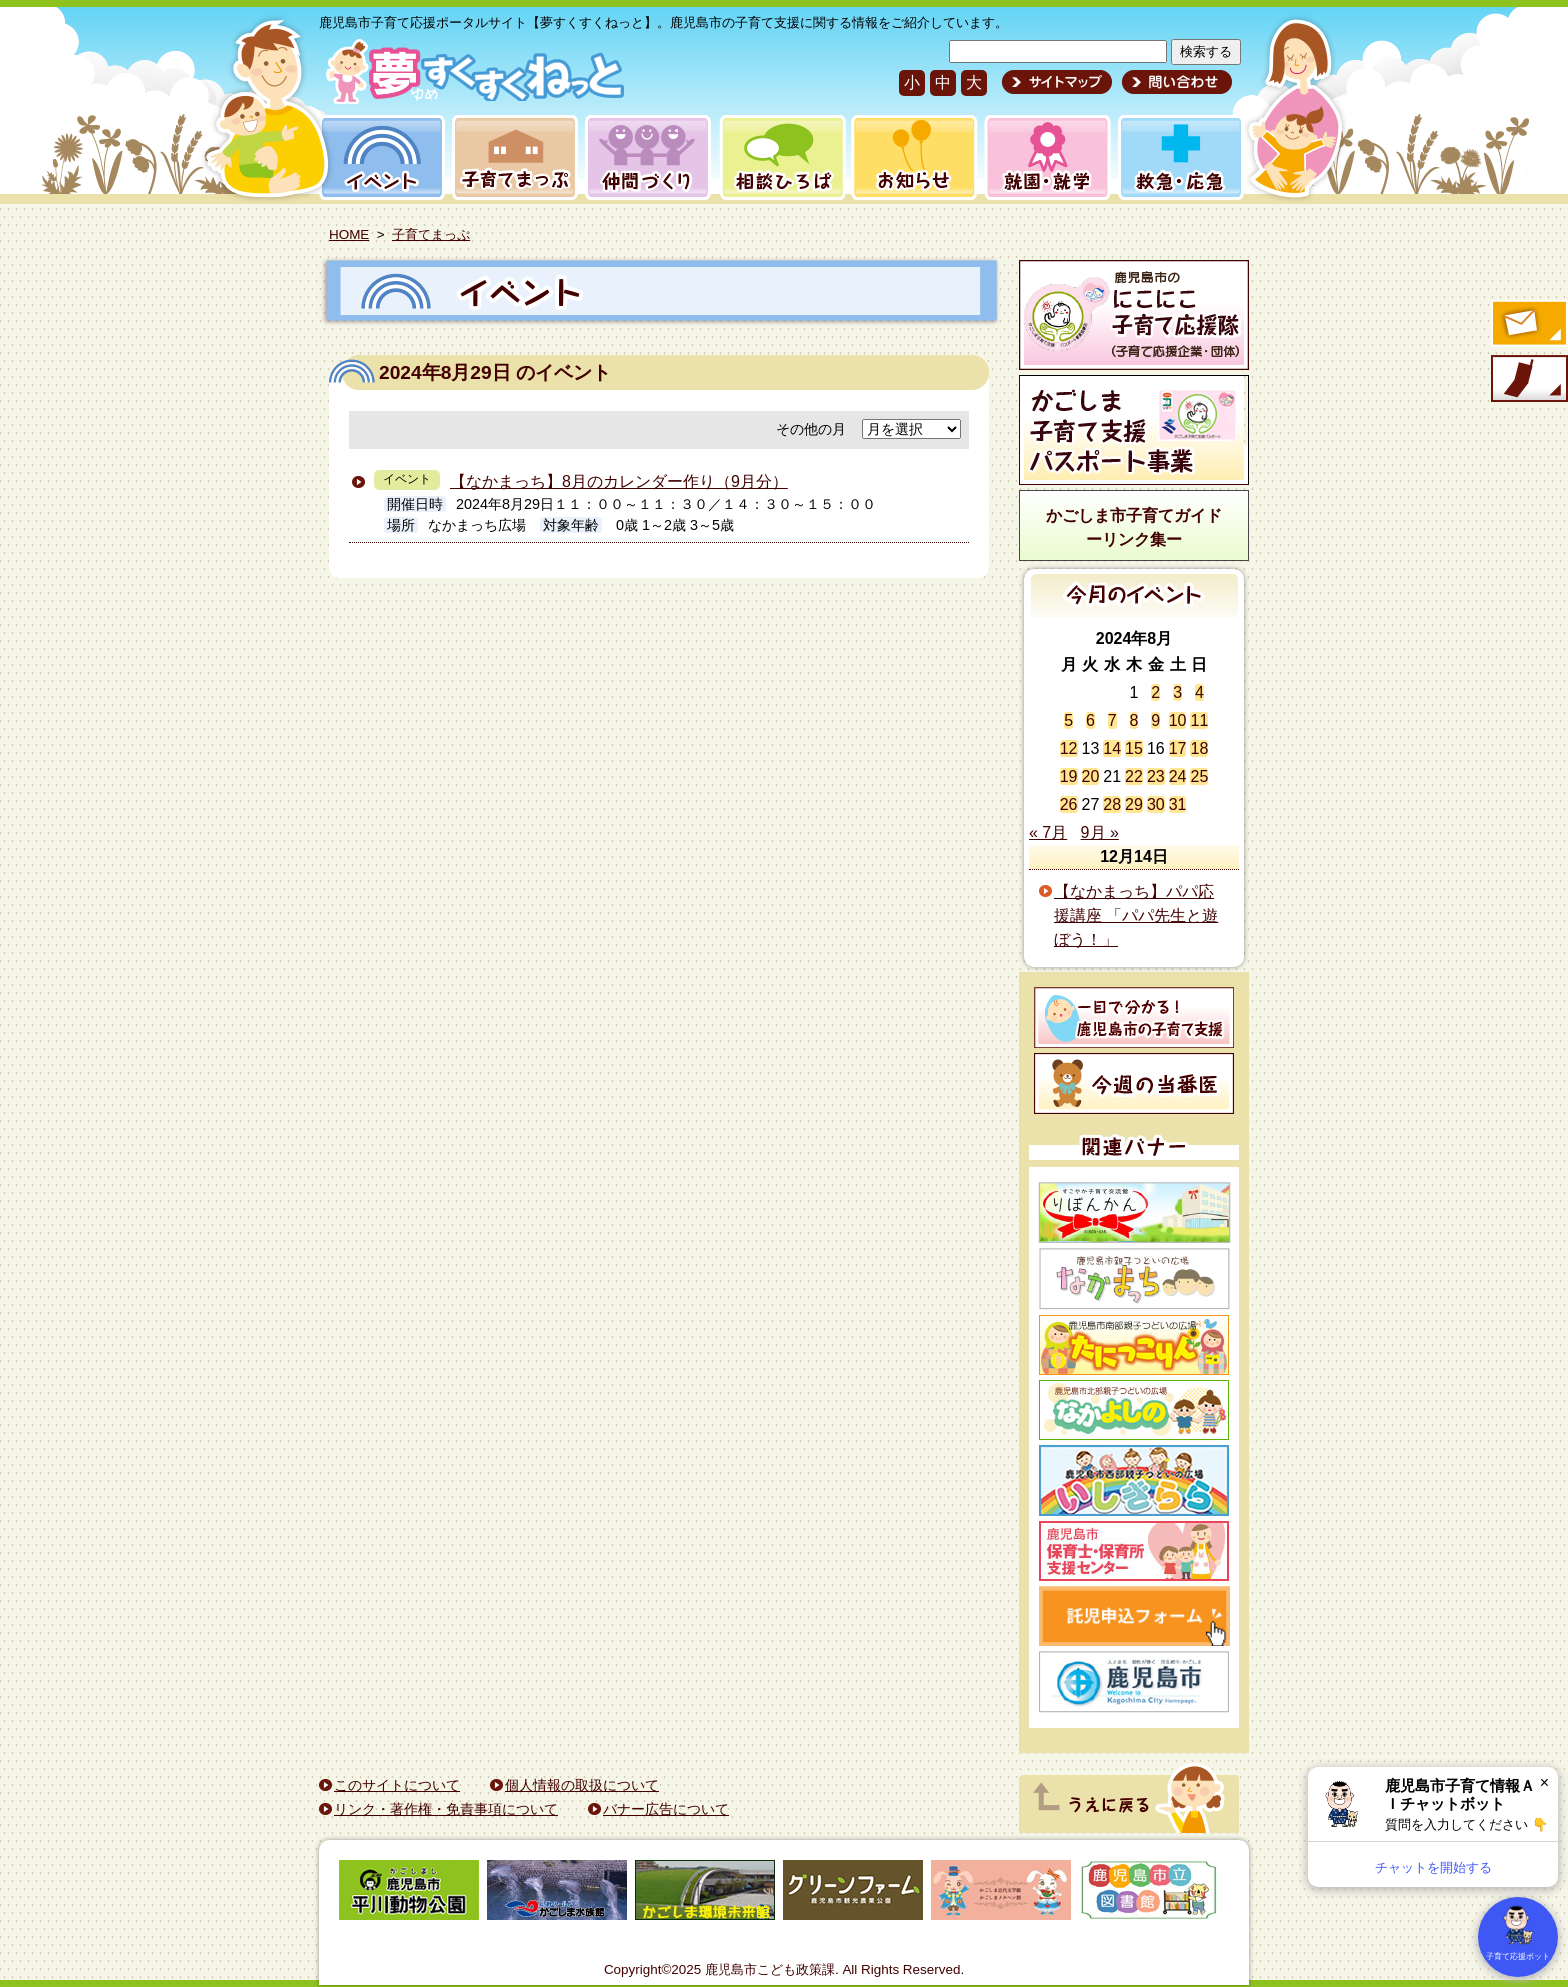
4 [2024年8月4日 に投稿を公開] (1199, 692)
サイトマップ (1057, 82)
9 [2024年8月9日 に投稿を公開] (1155, 720)
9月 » (1100, 832)
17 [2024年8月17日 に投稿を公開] (1178, 748)
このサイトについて (397, 1785)
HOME (349, 234)
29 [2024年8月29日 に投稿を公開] (1134, 804)
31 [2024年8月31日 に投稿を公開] (1178, 804)
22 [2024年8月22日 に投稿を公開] (1134, 776)
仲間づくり (647, 157)
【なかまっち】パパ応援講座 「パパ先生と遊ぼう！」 (1136, 915)
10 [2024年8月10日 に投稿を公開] (1178, 720)
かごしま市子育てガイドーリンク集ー (1134, 527)
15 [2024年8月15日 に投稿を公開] (1134, 748)
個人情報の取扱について (582, 1785)
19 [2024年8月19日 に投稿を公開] (1069, 776)
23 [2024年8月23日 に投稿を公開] (1156, 776)
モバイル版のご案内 (1528, 380)
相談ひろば (780, 157)
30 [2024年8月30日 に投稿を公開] (1156, 804)
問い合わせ (1174, 82)
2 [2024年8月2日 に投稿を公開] (1155, 692)
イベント (379, 157)
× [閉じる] (1544, 1782)
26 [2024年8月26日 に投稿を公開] (1069, 804)
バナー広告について (666, 1809)
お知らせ (910, 157)
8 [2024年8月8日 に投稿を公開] (1134, 720)
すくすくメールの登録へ (1528, 325)
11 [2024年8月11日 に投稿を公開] (1199, 720)
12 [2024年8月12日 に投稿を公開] (1069, 748)
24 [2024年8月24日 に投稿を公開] (1178, 776)
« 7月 (1048, 832)
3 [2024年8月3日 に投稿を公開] (1177, 692)
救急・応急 (1179, 157)
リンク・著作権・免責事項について (446, 1809)
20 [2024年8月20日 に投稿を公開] (1091, 776)
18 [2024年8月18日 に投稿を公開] (1199, 748)
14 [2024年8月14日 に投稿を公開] (1112, 748)
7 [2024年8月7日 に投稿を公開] (1112, 720)
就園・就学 (1041, 157)
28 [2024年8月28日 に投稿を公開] (1112, 804)
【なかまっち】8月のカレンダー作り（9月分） (619, 481)
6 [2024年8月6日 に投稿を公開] (1090, 720)
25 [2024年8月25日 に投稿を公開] (1199, 776)
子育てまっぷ (511, 157)
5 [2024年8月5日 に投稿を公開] (1068, 720)
